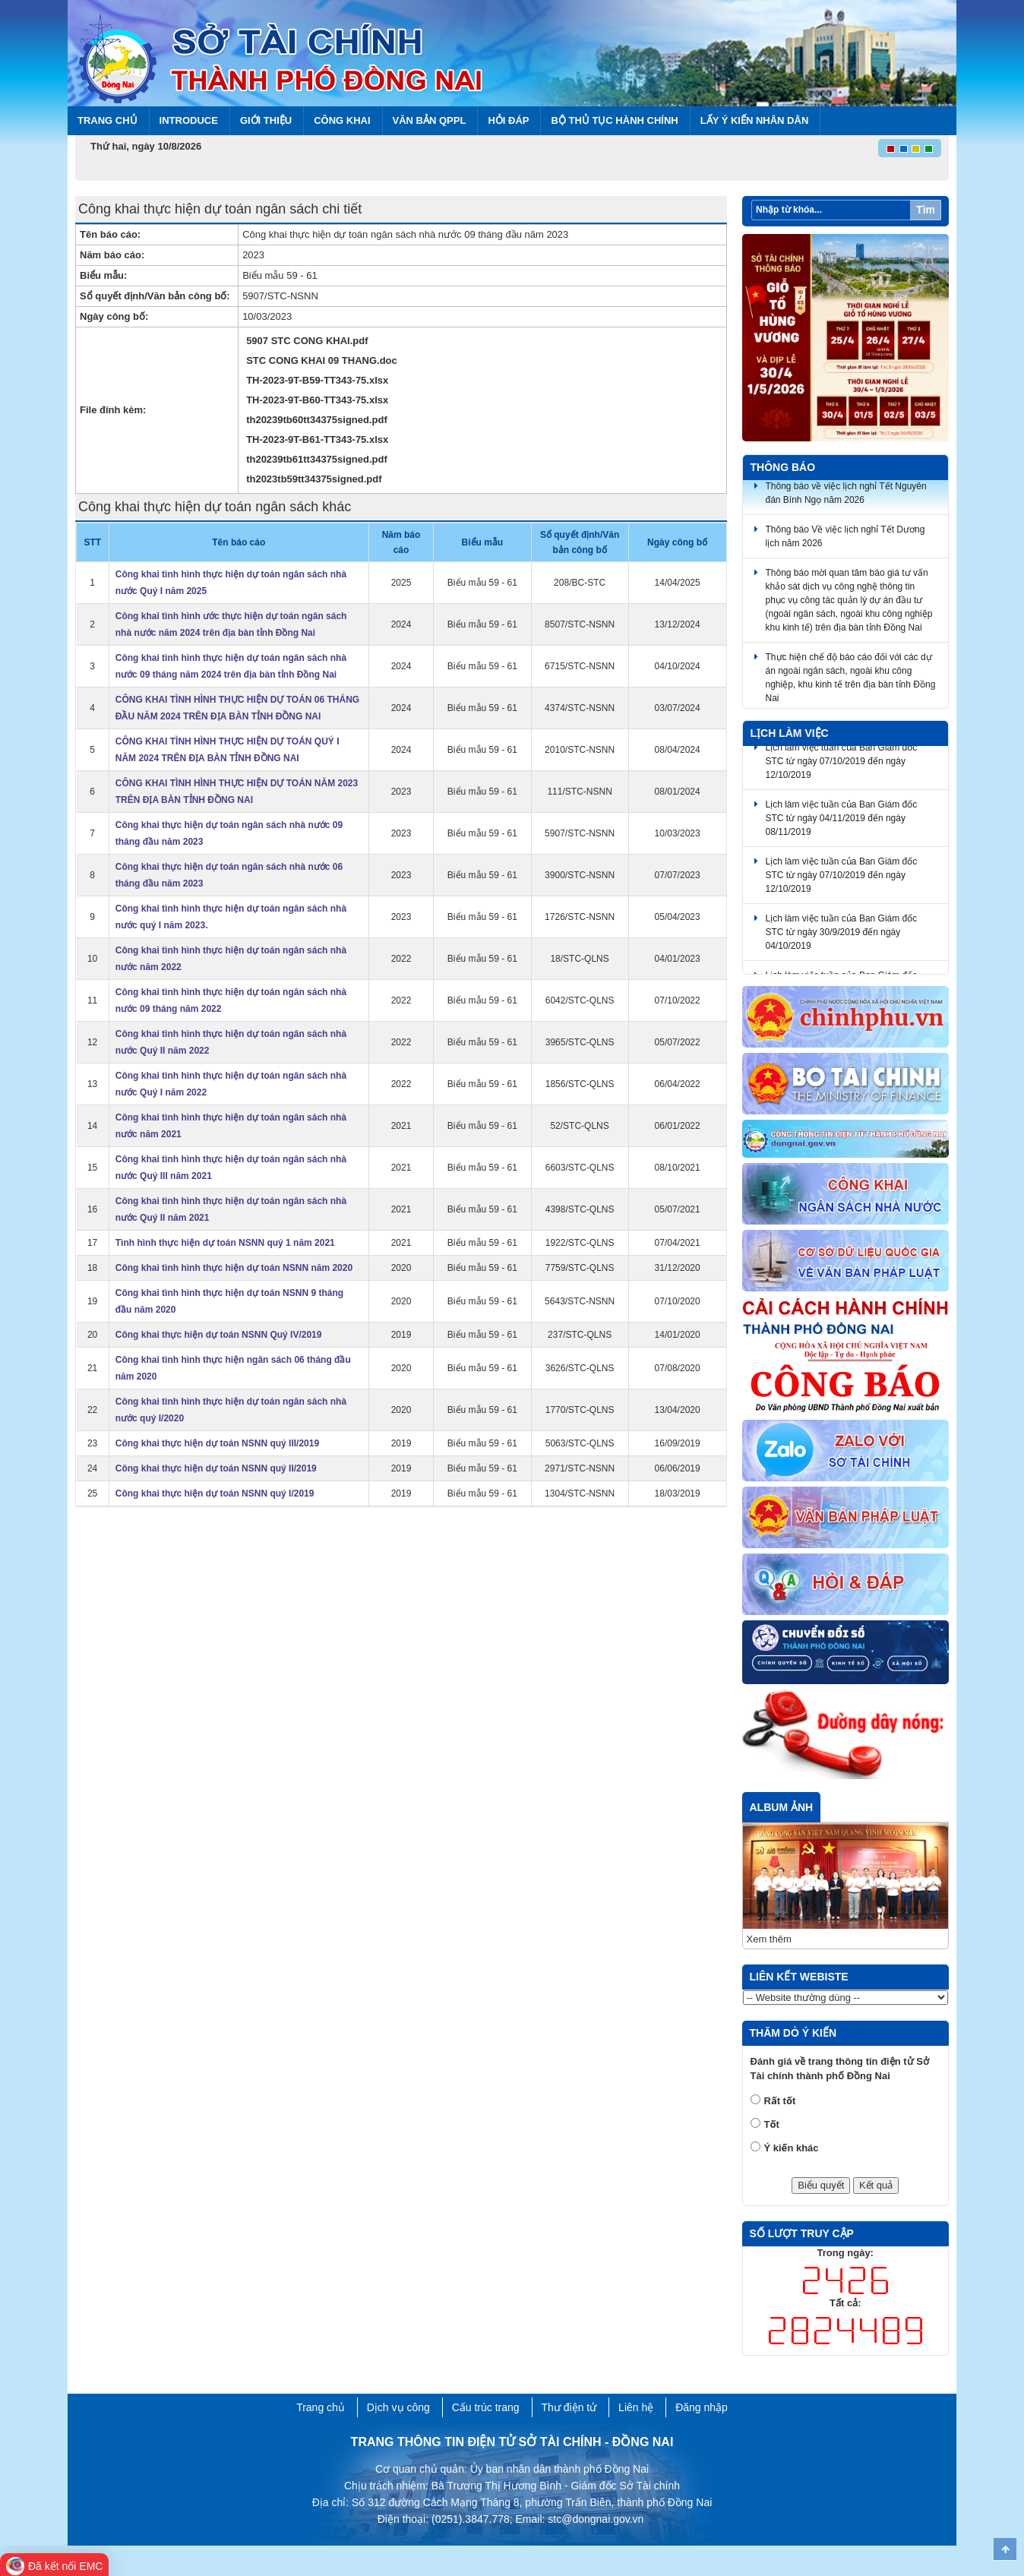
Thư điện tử (569, 2407)
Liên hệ (635, 2407)
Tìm (925, 210)
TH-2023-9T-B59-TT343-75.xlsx (317, 380)
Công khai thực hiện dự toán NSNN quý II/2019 (216, 1468)
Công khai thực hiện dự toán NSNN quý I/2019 (214, 1493)
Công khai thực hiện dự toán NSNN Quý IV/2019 (218, 1334)
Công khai (342, 120)
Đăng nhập (701, 2407)
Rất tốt (780, 2101)
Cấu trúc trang (486, 2407)
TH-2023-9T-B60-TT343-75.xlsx (317, 400)
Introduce (189, 120)
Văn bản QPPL (429, 120)
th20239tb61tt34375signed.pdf (316, 459)
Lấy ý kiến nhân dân (754, 120)
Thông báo (783, 467)
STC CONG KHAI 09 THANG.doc (321, 360)
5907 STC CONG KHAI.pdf (307, 340)
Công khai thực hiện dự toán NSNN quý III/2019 (217, 1443)
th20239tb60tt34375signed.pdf (316, 419)
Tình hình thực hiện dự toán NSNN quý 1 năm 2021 (225, 1242)
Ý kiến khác (791, 2148)
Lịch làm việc (790, 733)
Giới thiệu (266, 120)
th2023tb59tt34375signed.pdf (313, 479)
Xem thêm (769, 1939)
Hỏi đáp (508, 120)
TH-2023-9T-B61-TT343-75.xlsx (317, 439)
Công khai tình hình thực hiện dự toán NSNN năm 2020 (233, 1268)
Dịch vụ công (398, 2407)
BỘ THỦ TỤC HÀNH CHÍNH (614, 120)
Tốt (771, 2124)
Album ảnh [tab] (782, 1807)
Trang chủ (107, 120)
